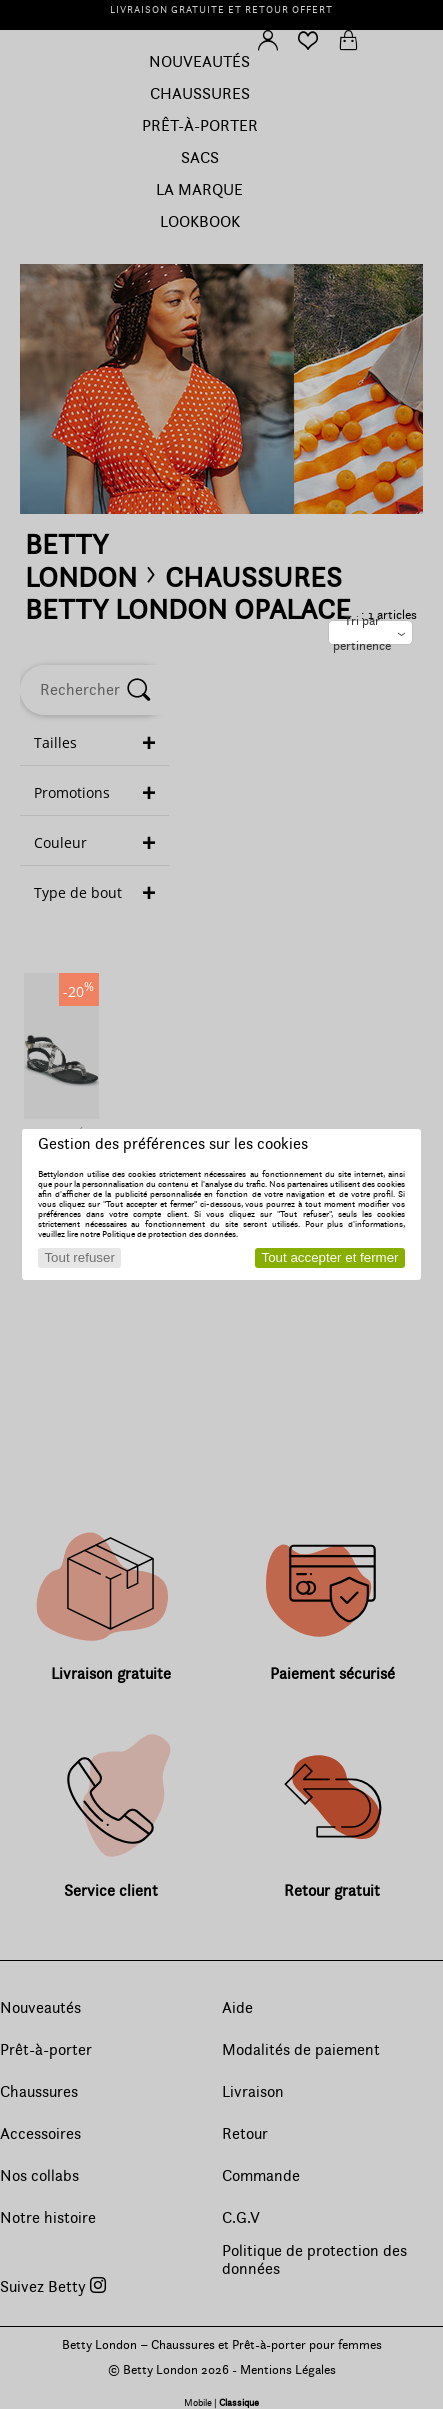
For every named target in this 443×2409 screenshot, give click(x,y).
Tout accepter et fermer (330, 1257)
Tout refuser (79, 1257)
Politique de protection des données (169, 1234)
